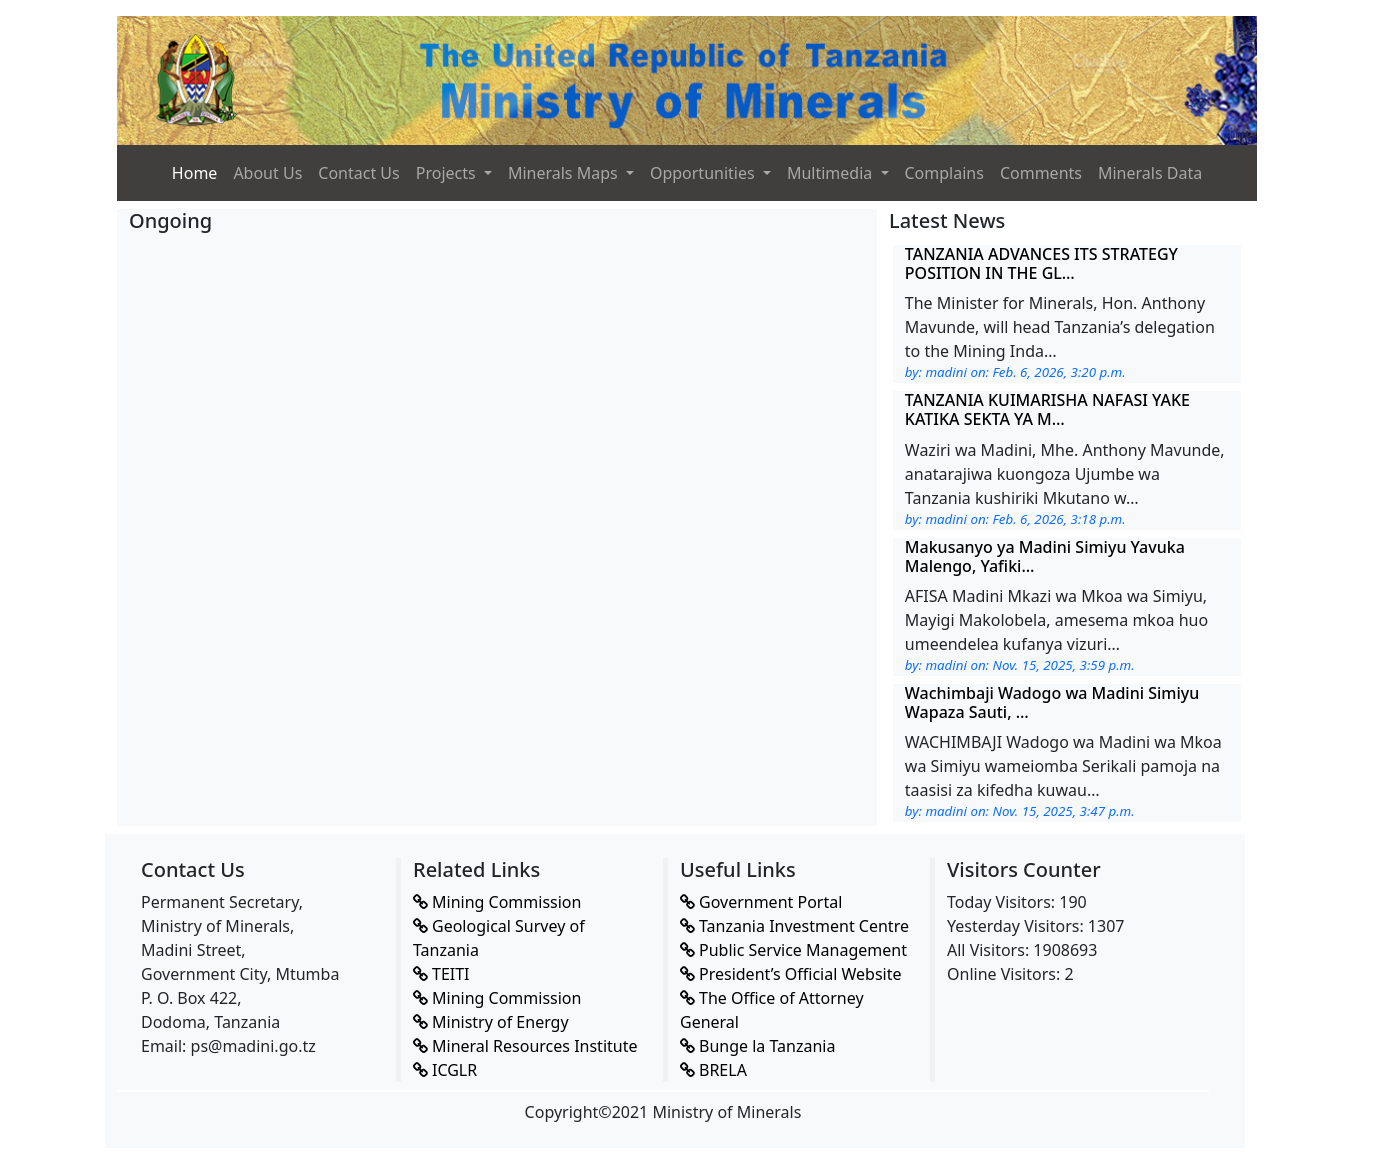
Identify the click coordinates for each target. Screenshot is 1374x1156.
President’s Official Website (791, 974)
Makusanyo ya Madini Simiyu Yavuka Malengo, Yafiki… (1045, 556)
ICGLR (445, 1070)
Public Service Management (793, 950)
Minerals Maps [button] (565, 173)
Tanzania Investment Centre (794, 926)
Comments (1041, 173)
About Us (267, 173)
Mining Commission (497, 902)
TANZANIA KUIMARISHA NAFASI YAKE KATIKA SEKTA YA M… (1047, 409)
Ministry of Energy (491, 1022)
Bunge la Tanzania (757, 1046)
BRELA (713, 1070)
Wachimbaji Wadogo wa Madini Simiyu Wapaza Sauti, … (1052, 702)
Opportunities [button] (704, 173)
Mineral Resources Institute (525, 1046)
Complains (944, 173)
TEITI (441, 974)
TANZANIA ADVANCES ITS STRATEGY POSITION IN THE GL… (1041, 263)
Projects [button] (448, 173)
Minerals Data (1150, 173)
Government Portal (761, 902)
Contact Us (358, 173)
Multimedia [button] (832, 173)
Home (195, 173)
